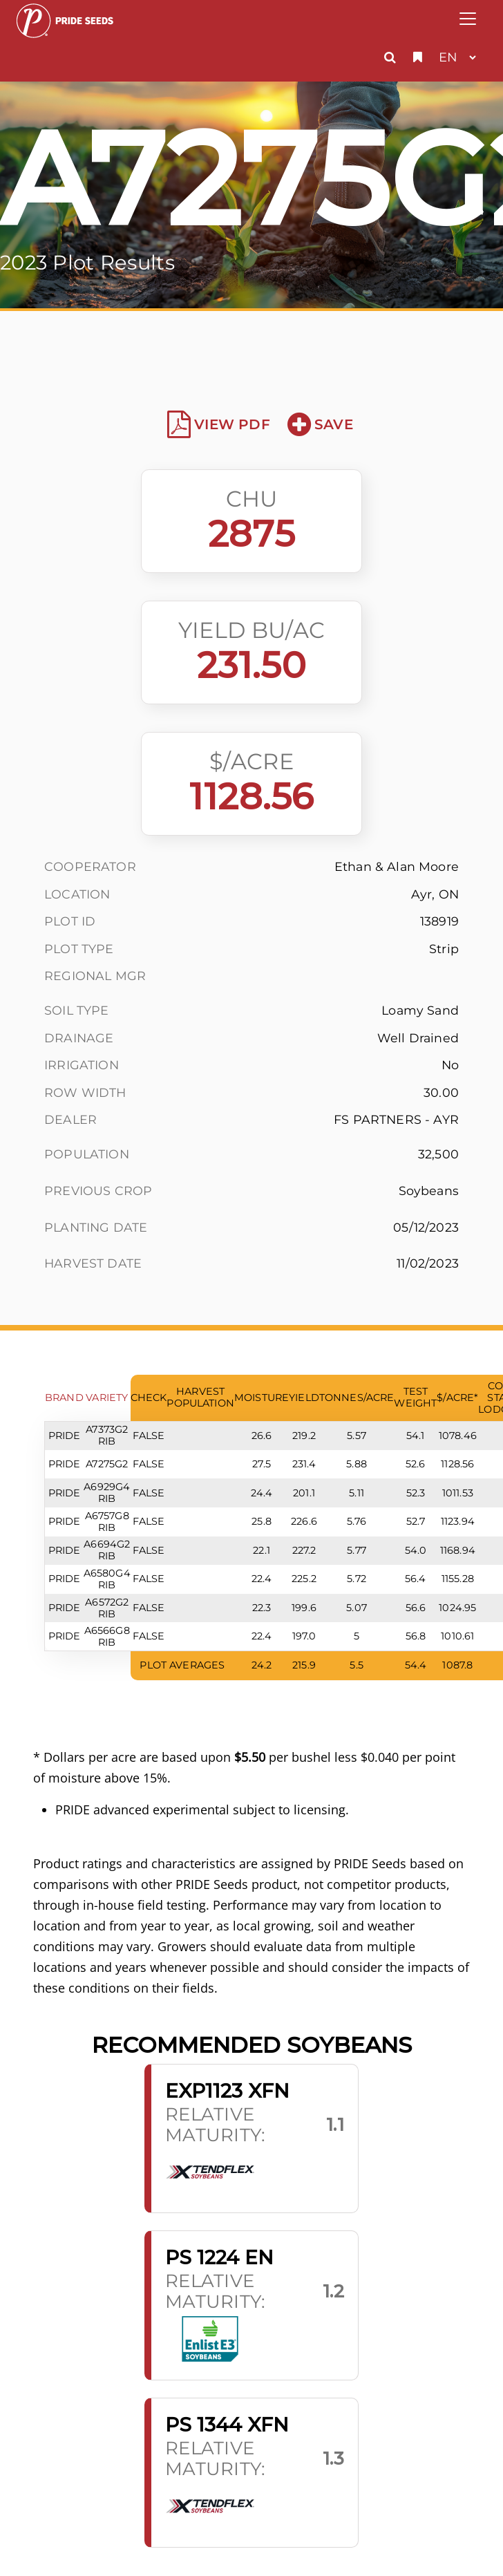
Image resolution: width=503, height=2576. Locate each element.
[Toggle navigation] (467, 19)
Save (320, 424)
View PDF (218, 424)
